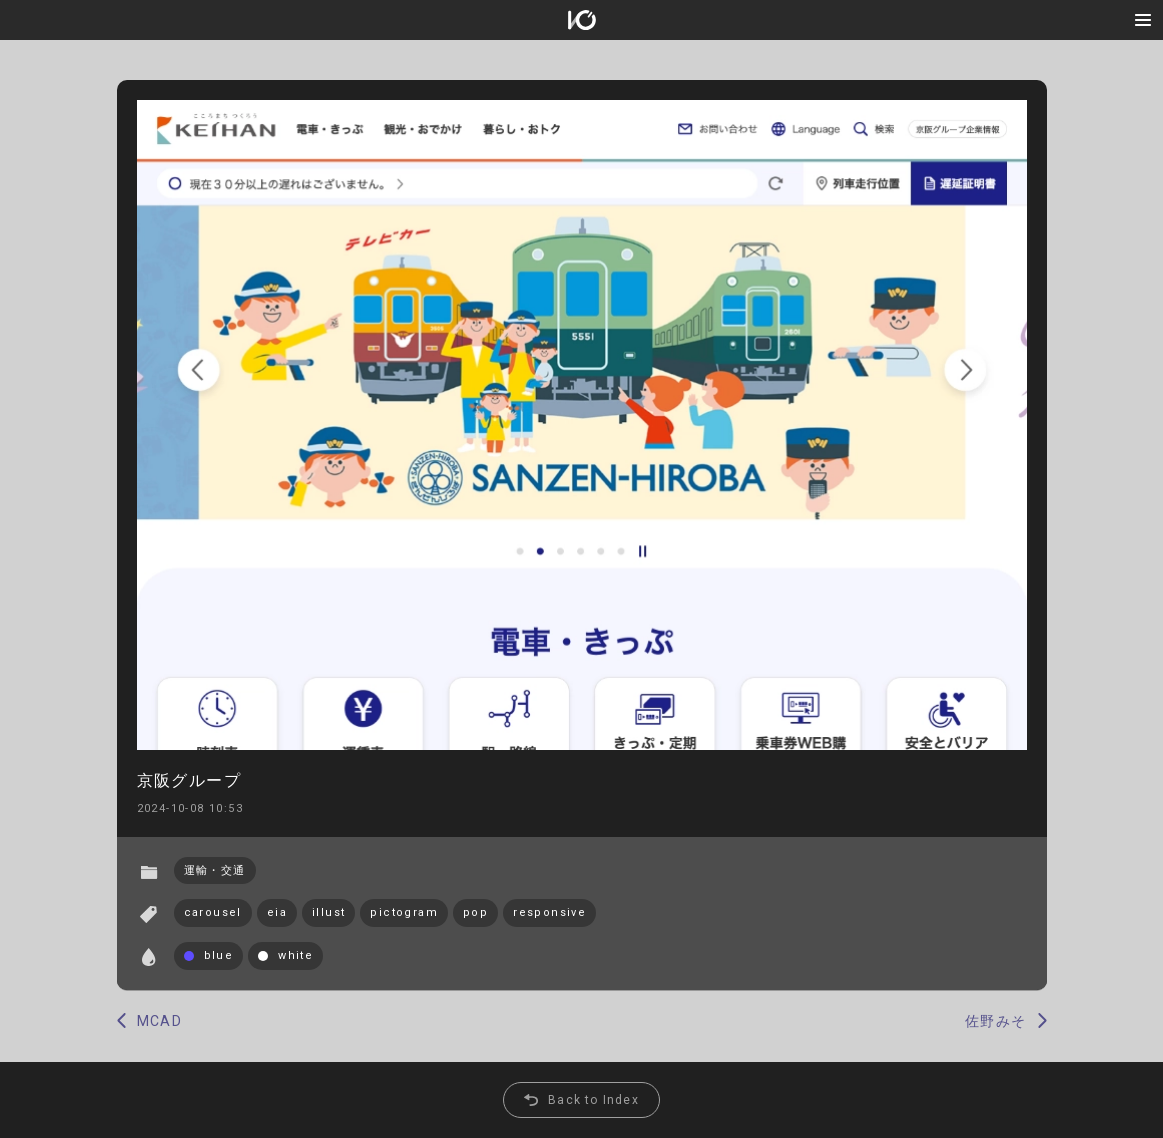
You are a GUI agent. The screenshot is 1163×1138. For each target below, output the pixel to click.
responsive (549, 912)
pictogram (404, 912)
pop (475, 912)
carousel (213, 912)
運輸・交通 (215, 870)
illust (328, 912)
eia (277, 912)
